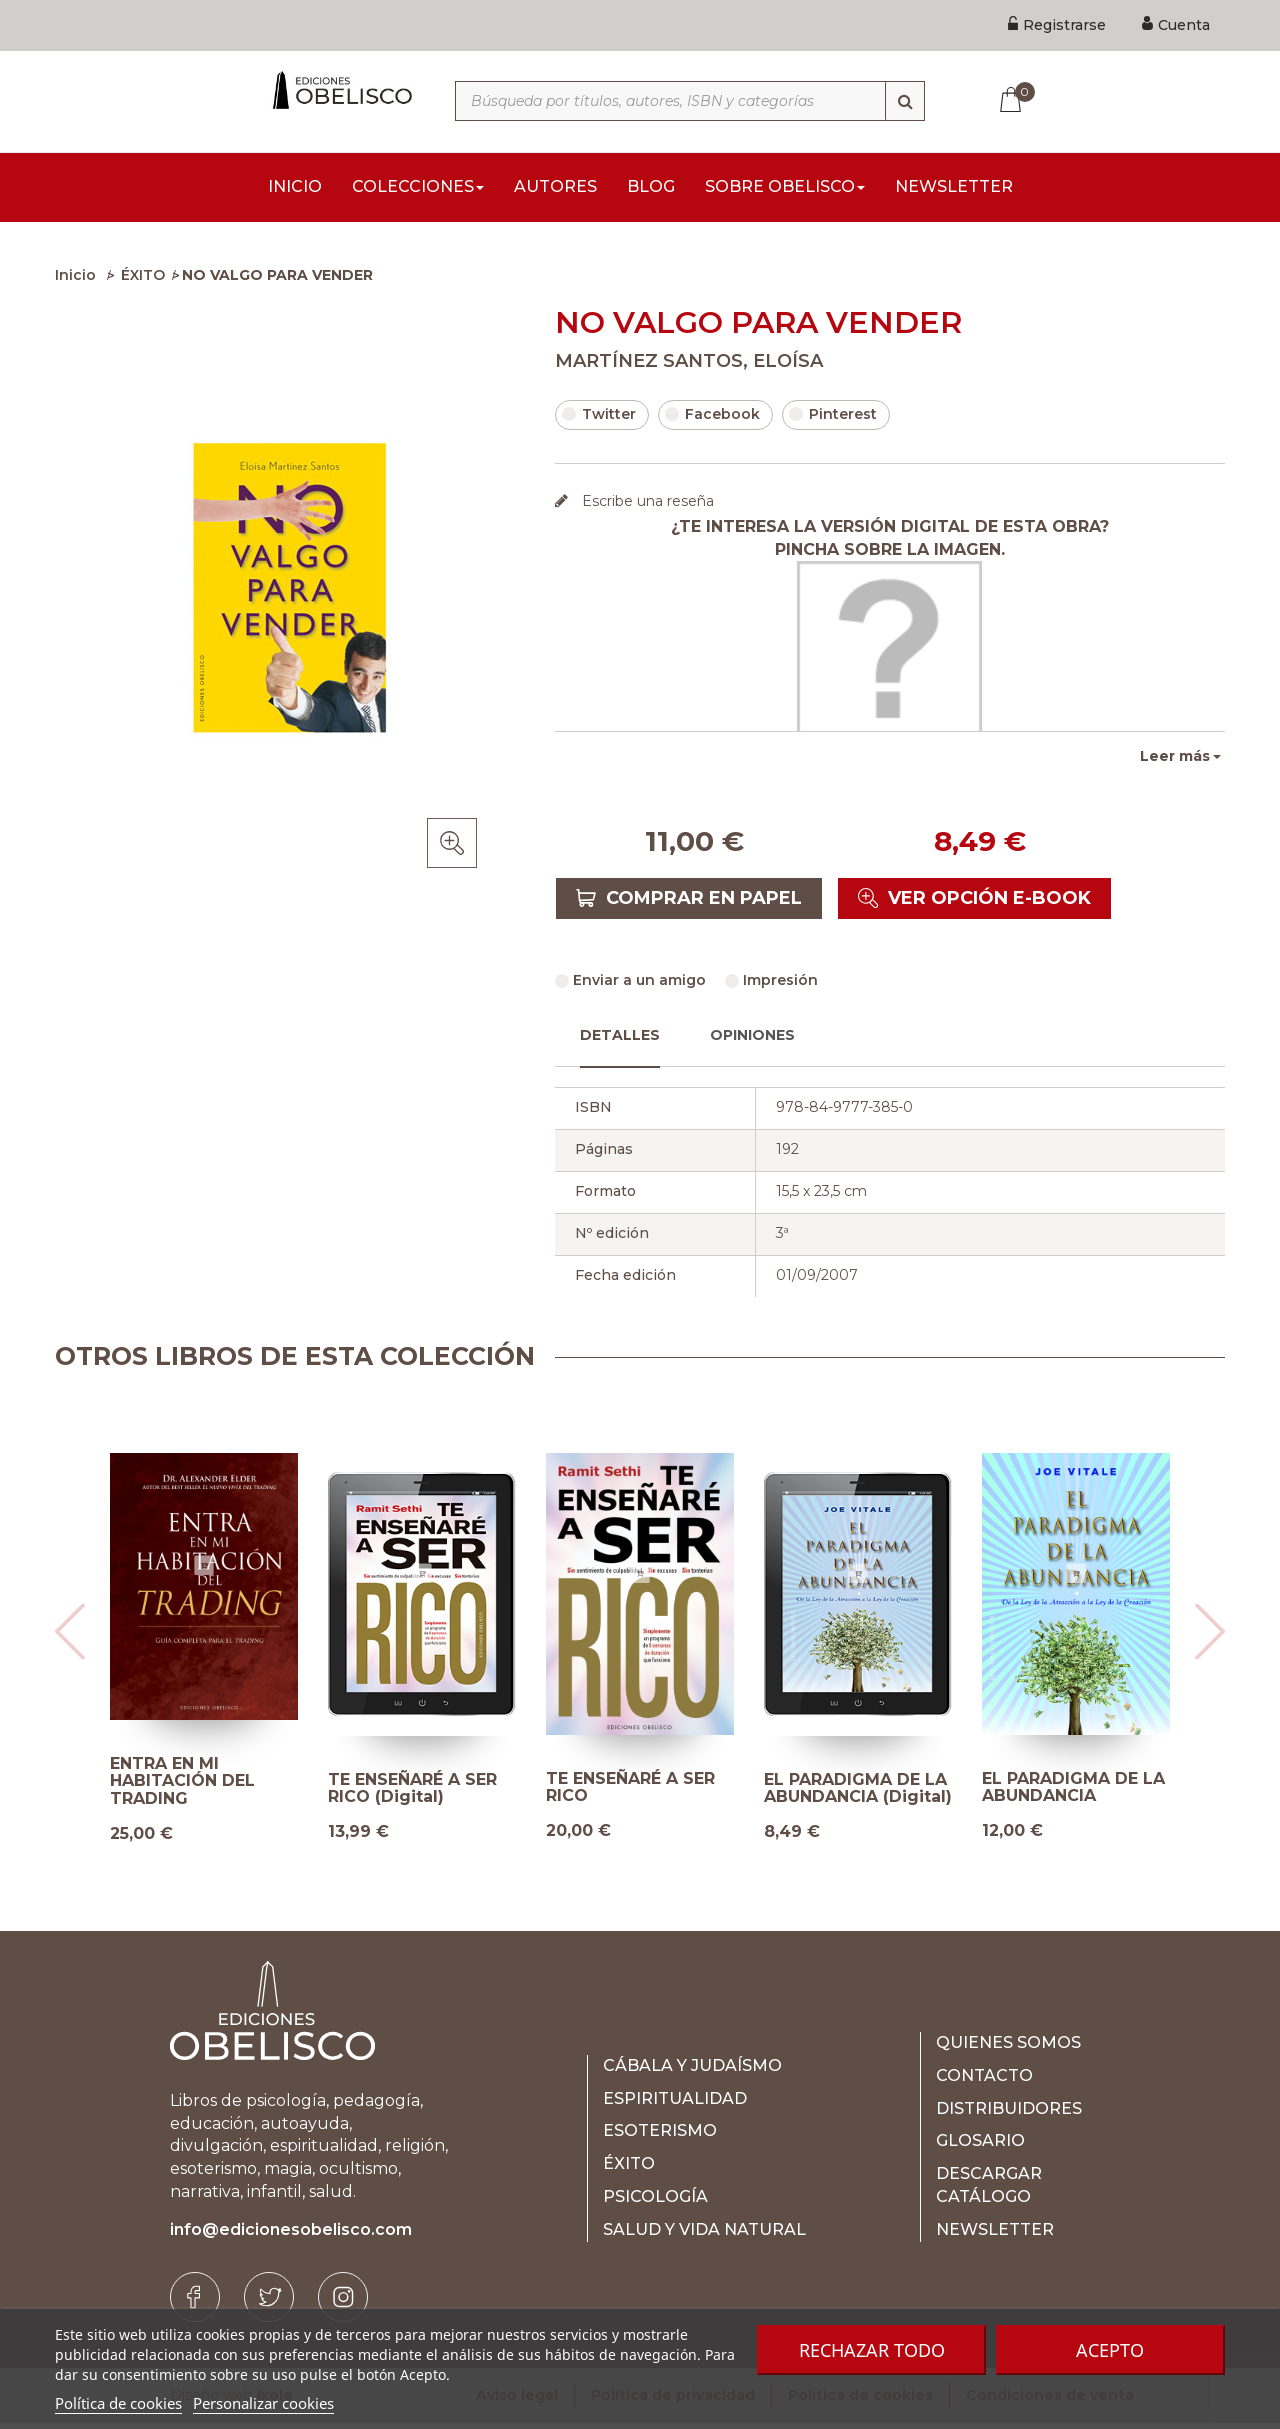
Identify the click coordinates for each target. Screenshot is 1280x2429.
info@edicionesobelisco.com (291, 2235)
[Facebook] (195, 2303)
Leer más (1175, 762)
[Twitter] (269, 2303)
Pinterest (833, 420)
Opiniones (752, 1041)
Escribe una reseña (646, 507)
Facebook (712, 420)
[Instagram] (343, 2303)
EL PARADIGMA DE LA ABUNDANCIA (1073, 1793)
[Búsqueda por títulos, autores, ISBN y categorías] (690, 101)
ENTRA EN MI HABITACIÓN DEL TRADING (182, 1787)
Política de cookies (118, 2403)
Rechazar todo (872, 2350)
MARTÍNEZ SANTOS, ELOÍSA (689, 367)
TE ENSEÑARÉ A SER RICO (630, 1793)
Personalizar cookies (263, 2403)
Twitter (599, 420)
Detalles (620, 1041)
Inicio (75, 281)
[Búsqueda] (905, 101)
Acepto (1110, 2350)
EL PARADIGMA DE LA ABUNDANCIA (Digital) (858, 1794)
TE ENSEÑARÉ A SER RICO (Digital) (412, 1794)
